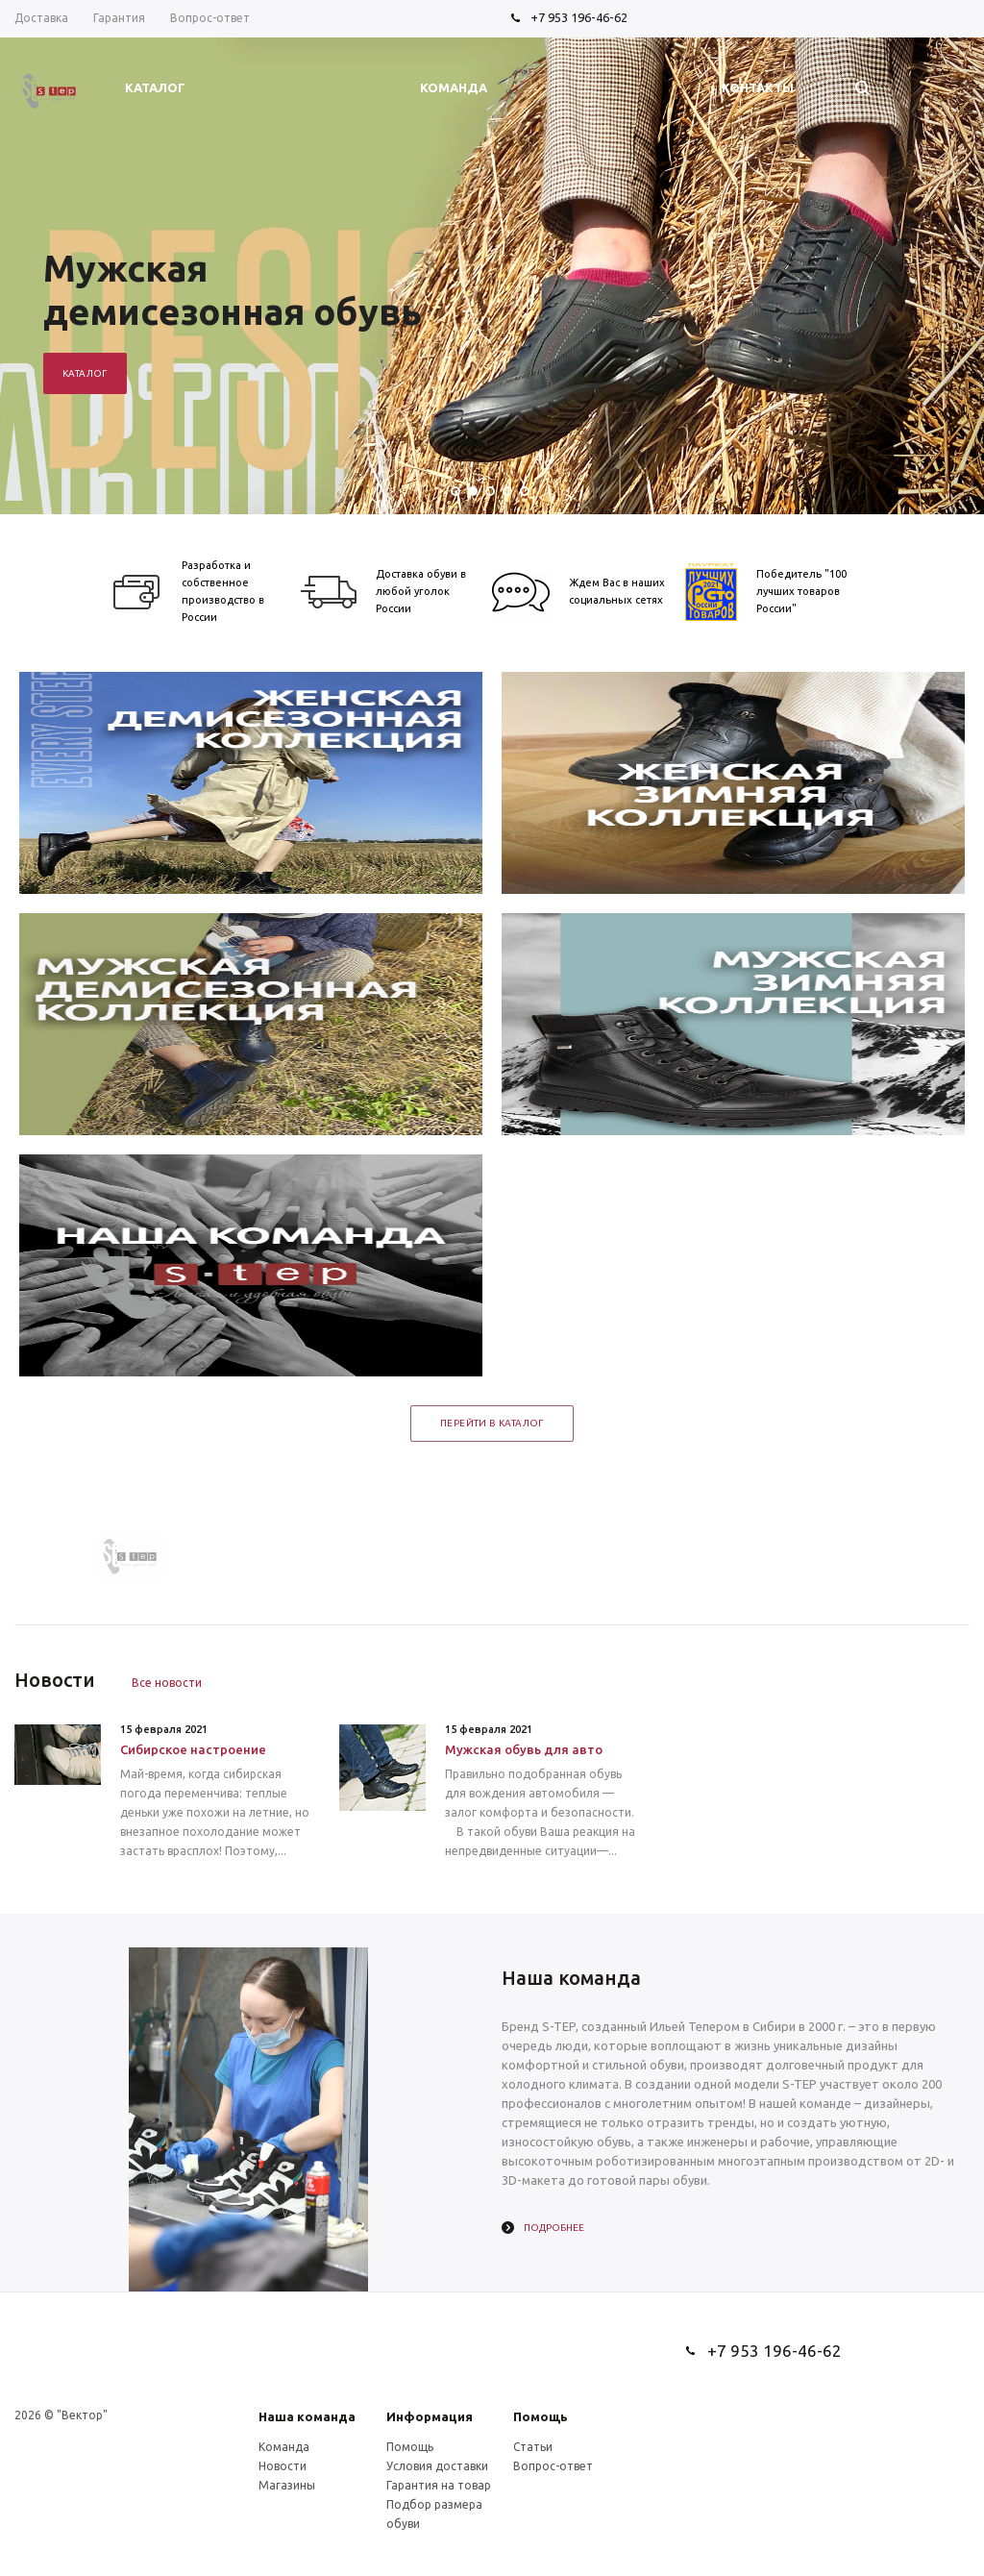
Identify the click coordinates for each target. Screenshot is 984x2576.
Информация (429, 2416)
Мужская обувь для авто (524, 1749)
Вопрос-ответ (553, 2466)
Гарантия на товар (438, 2485)
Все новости (167, 1682)
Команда (283, 2446)
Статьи (533, 2446)
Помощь (540, 2416)
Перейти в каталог (492, 1423)
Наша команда (307, 2416)
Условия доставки (437, 2466)
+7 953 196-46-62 (578, 17)
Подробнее (554, 2227)
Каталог (85, 373)
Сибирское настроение (193, 1749)
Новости (282, 2466)
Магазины (286, 2485)
